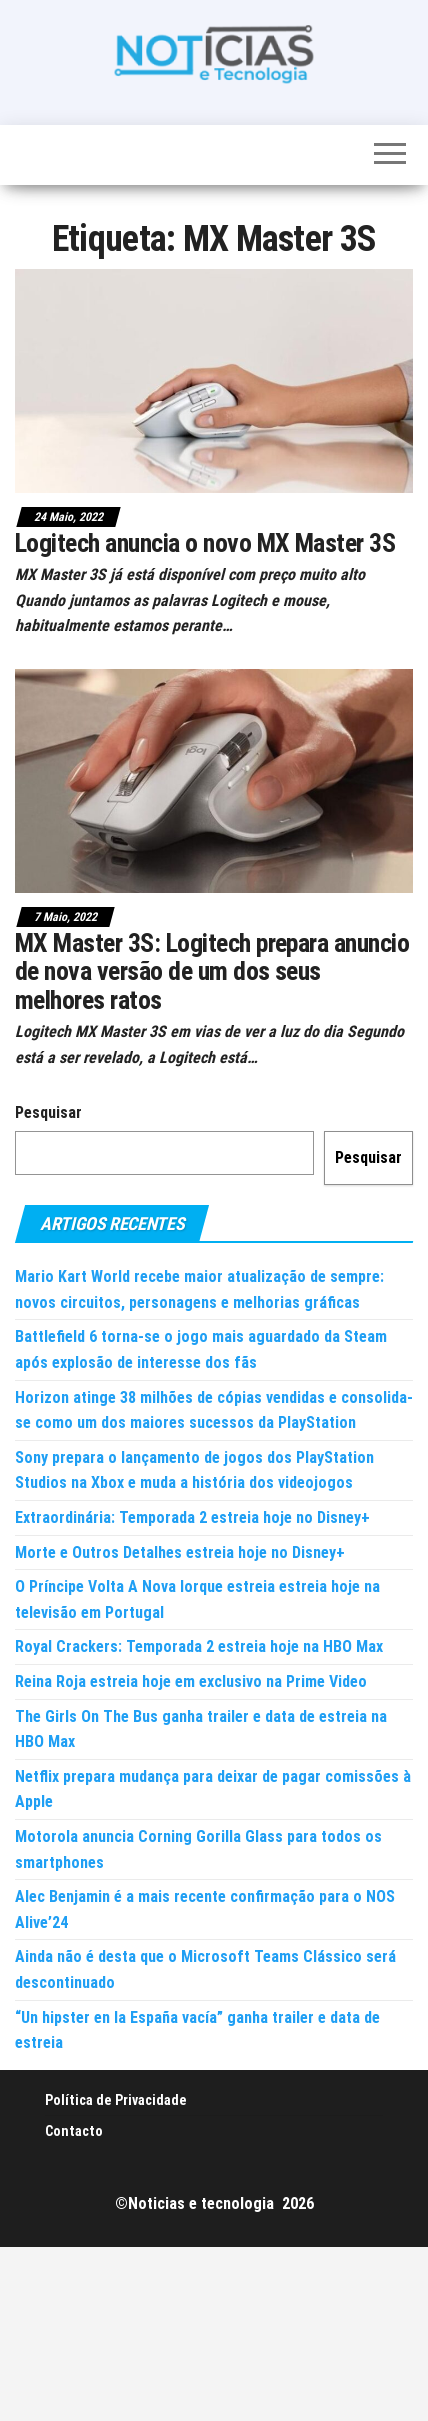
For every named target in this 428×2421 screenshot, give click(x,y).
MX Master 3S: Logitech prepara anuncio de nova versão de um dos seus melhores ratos (212, 971)
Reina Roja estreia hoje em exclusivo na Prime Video (191, 1681)
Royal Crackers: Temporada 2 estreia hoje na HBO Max (199, 1646)
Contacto (74, 2131)
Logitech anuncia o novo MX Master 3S (205, 543)
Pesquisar (48, 1112)
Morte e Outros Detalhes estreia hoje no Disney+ (180, 1552)
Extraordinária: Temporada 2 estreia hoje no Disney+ (192, 1517)
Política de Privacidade (116, 2100)
